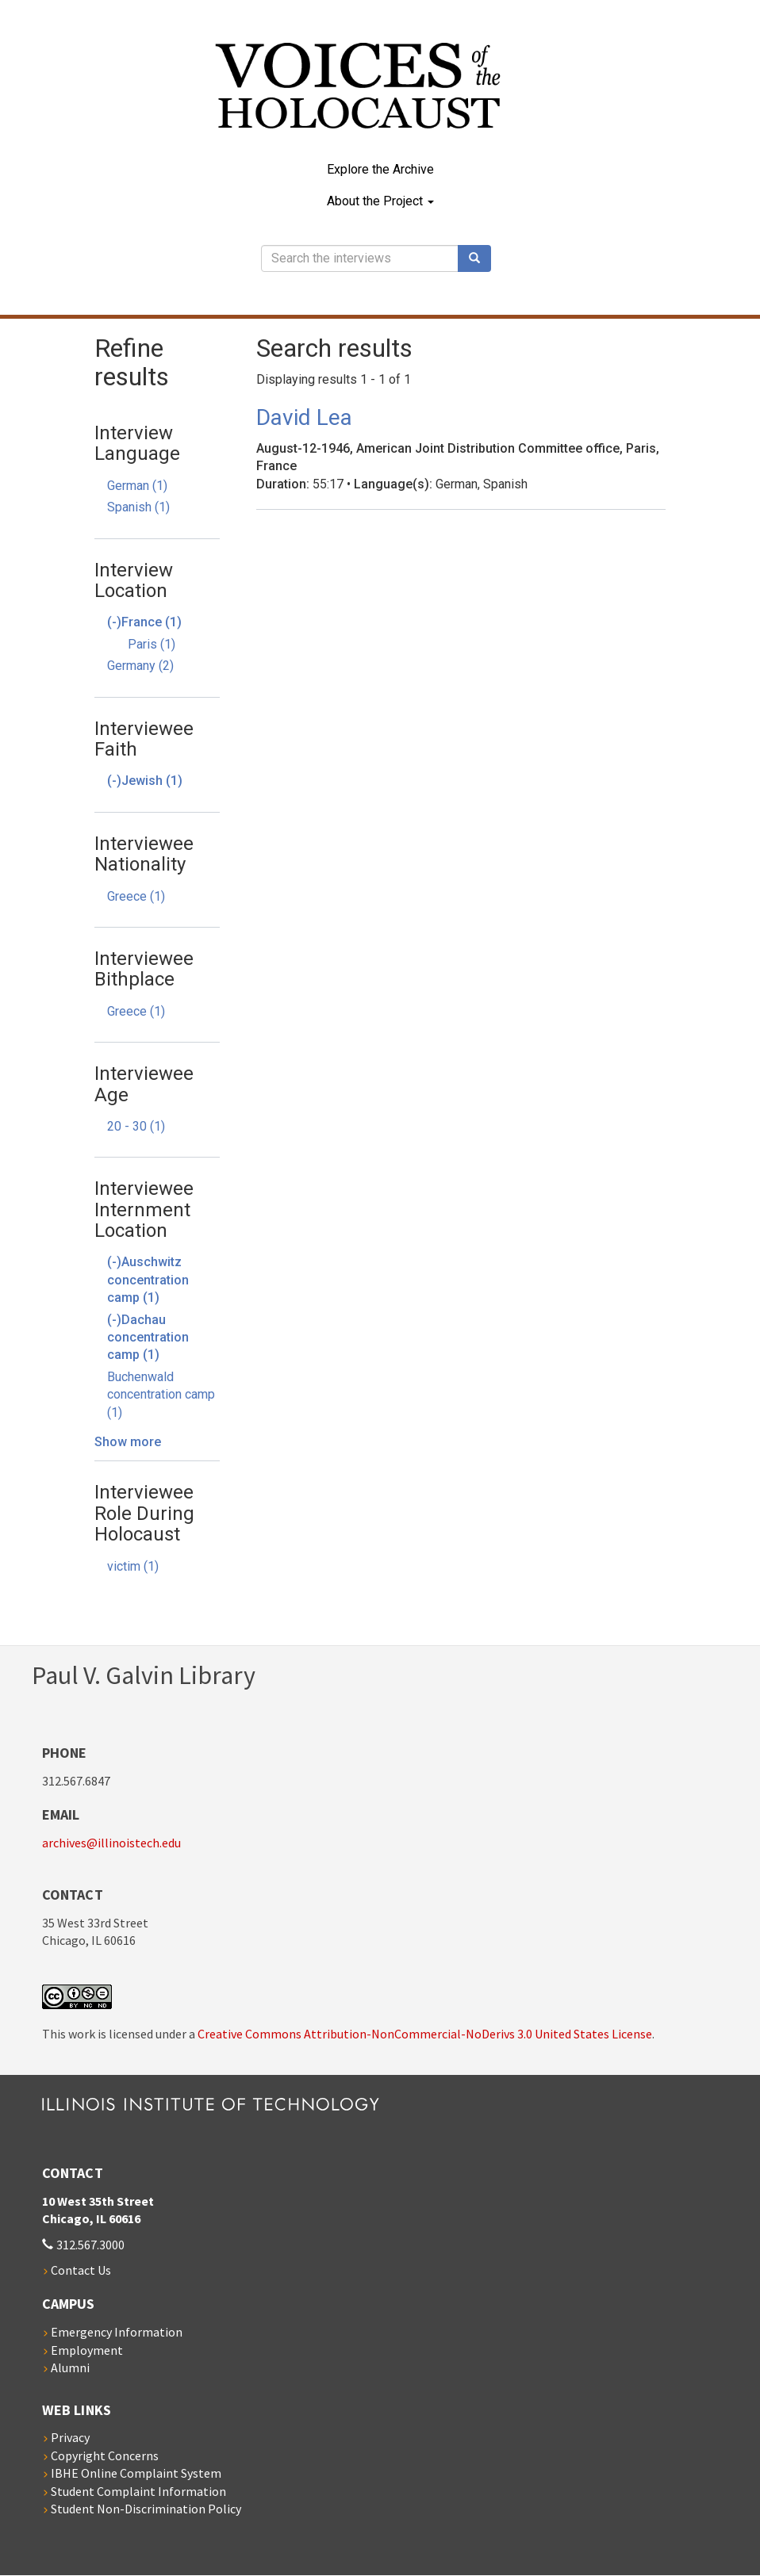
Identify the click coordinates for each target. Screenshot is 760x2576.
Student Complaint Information (138, 2491)
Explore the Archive (380, 169)
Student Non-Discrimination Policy (146, 2509)
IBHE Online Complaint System (136, 2473)
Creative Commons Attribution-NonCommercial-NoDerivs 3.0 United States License (425, 2034)
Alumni (70, 2367)
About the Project (380, 201)
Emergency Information (116, 2332)
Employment (87, 2350)
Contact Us (81, 2270)
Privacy (70, 2437)
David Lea (304, 417)
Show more (127, 1441)
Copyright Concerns (105, 2455)
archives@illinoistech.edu (111, 1843)
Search (480, 258)
